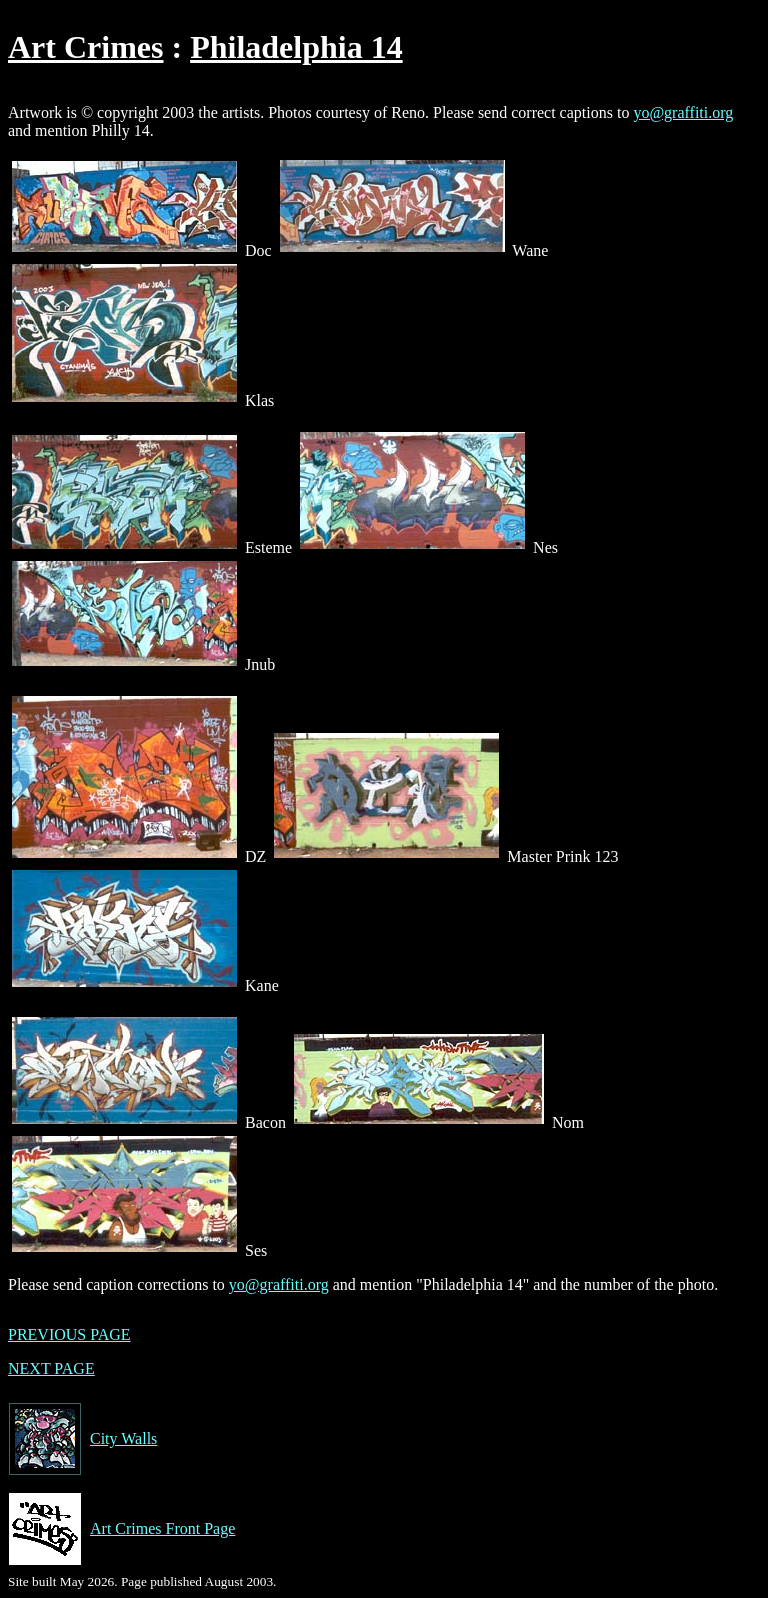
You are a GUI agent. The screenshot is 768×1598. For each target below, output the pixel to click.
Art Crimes (85, 47)
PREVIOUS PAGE (69, 1334)
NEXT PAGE (51, 1368)
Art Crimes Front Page (121, 1529)
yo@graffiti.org (683, 112)
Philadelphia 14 (296, 47)
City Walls (82, 1439)
